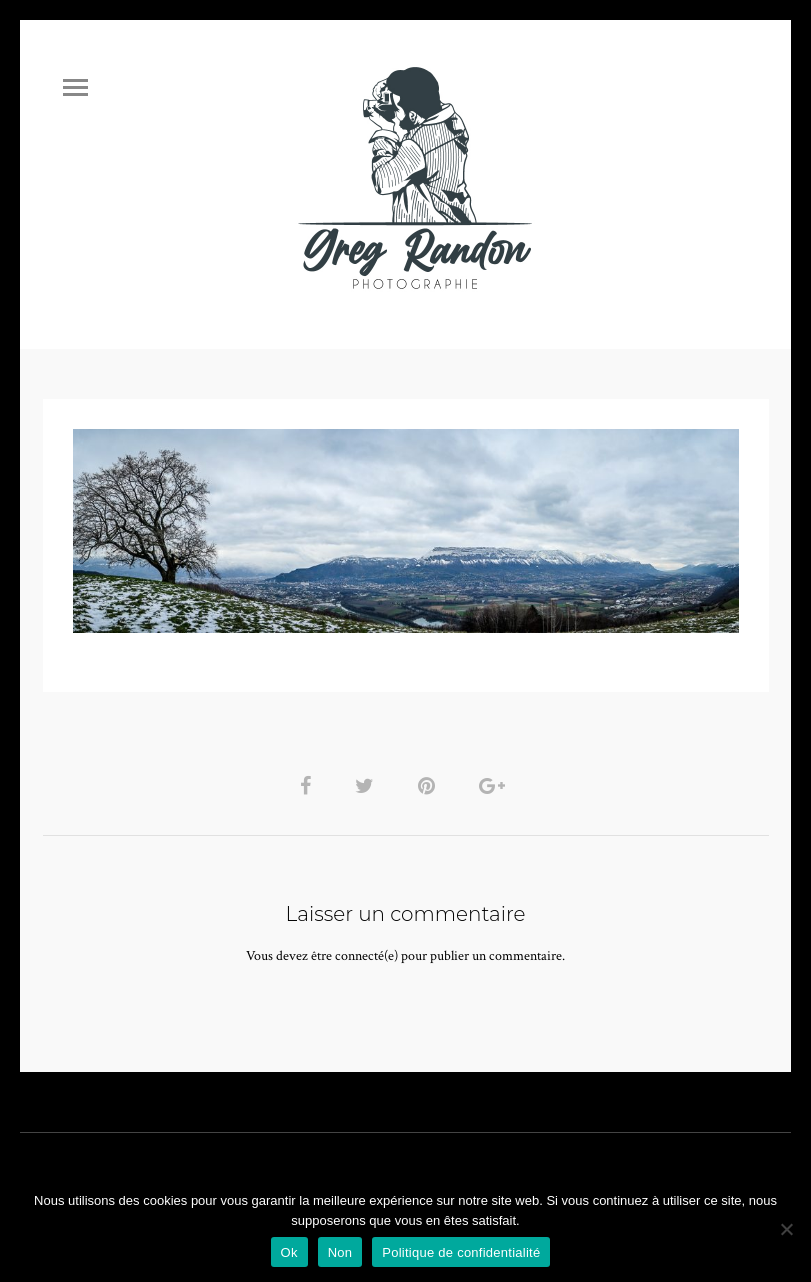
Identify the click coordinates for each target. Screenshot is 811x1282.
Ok (289, 1252)
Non (340, 1252)
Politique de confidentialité (461, 1252)
